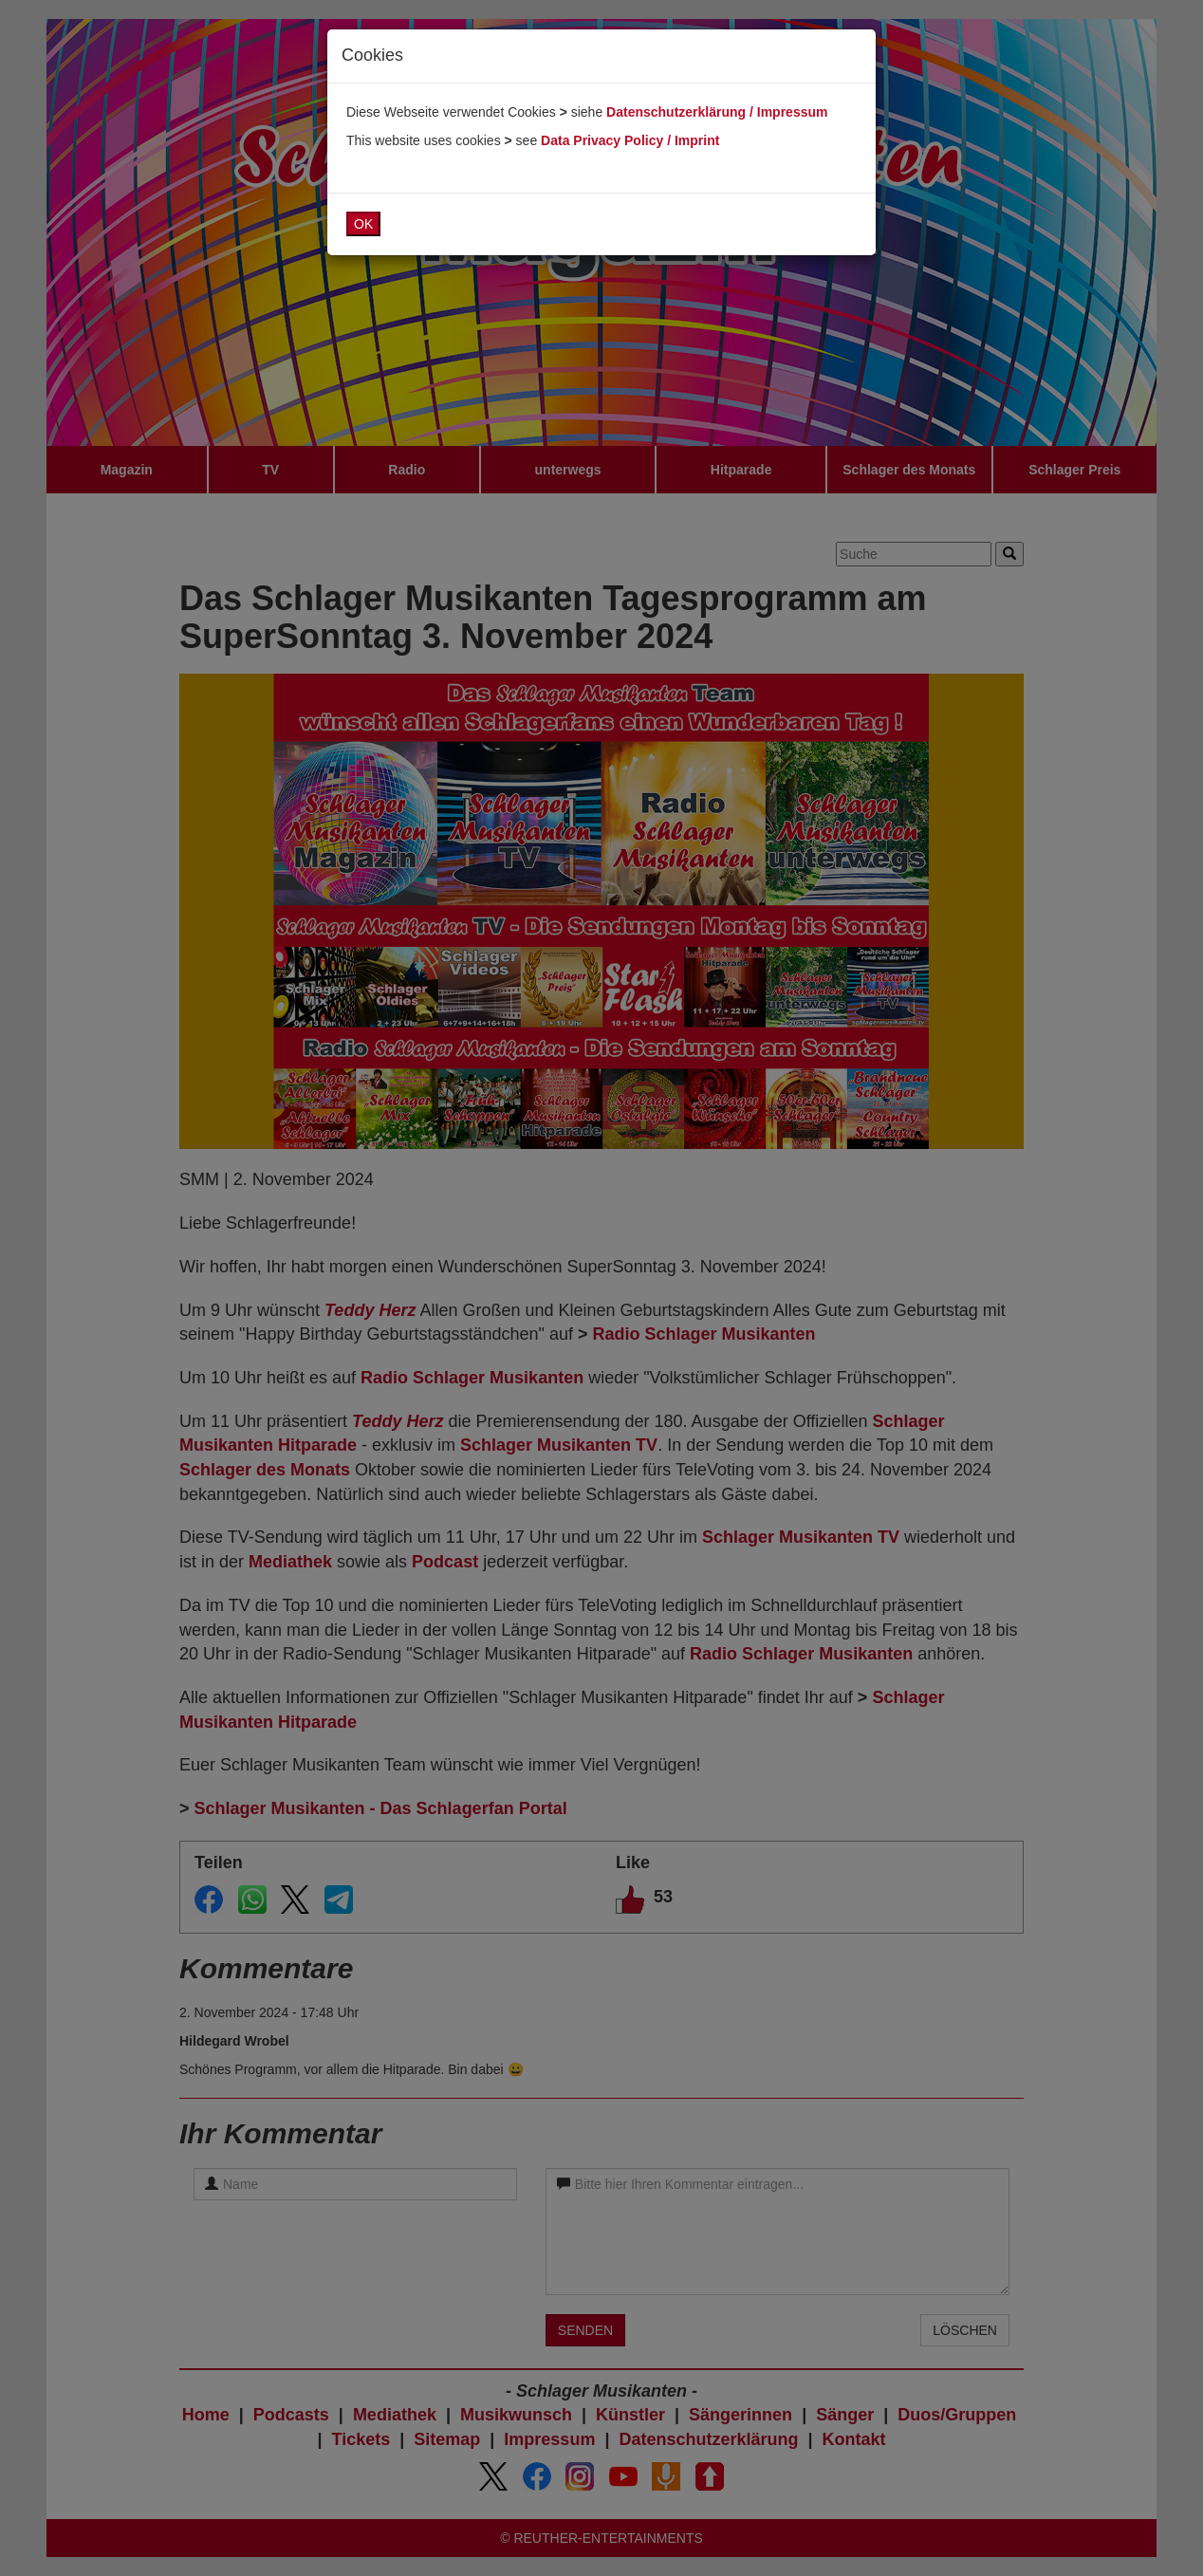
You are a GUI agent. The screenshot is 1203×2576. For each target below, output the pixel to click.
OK (363, 224)
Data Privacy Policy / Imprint (630, 140)
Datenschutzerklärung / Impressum (716, 112)
